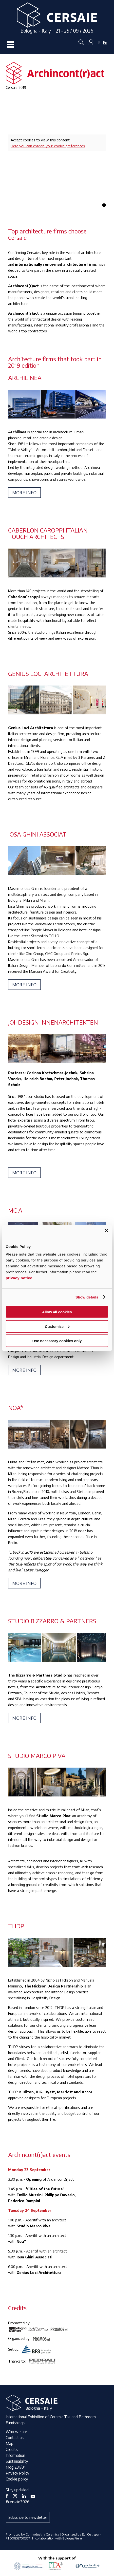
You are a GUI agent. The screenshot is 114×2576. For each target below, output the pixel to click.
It (99, 42)
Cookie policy (17, 2479)
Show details (87, 1297)
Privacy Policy (17, 2473)
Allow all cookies (57, 1312)
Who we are (16, 2431)
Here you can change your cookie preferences (48, 146)
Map (9, 2443)
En (105, 42)
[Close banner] (106, 1230)
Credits (12, 2449)
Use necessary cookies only (57, 1341)
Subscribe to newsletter (27, 2517)
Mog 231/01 (15, 2467)
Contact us (15, 2437)
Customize (57, 1326)
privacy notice (19, 1278)
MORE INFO (24, 492)
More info (24, 984)
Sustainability (17, 2461)
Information (15, 2455)
